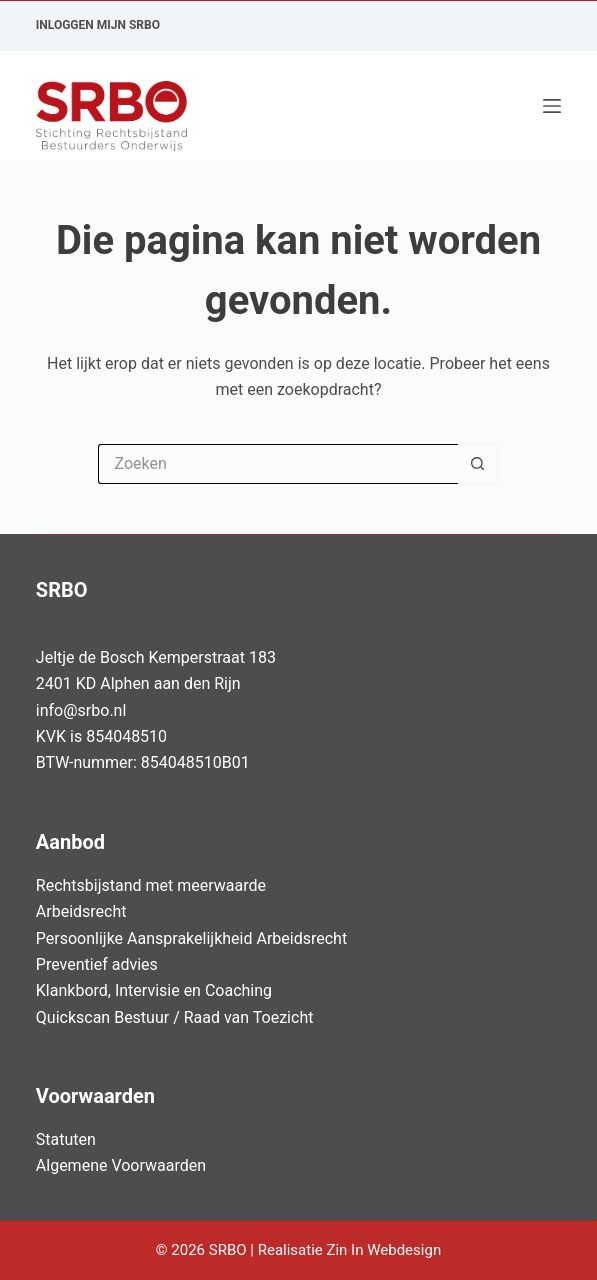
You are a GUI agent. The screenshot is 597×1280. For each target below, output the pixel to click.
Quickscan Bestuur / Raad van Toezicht (175, 1017)
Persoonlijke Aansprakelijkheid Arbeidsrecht (191, 938)
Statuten (66, 1139)
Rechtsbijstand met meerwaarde (151, 885)
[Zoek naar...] (278, 464)
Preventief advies (97, 964)
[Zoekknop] (478, 464)
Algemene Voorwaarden (121, 1165)
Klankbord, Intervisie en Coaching (154, 990)
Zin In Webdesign (385, 1250)
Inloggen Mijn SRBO (98, 25)
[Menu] (552, 106)
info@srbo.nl (81, 710)
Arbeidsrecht (81, 911)
